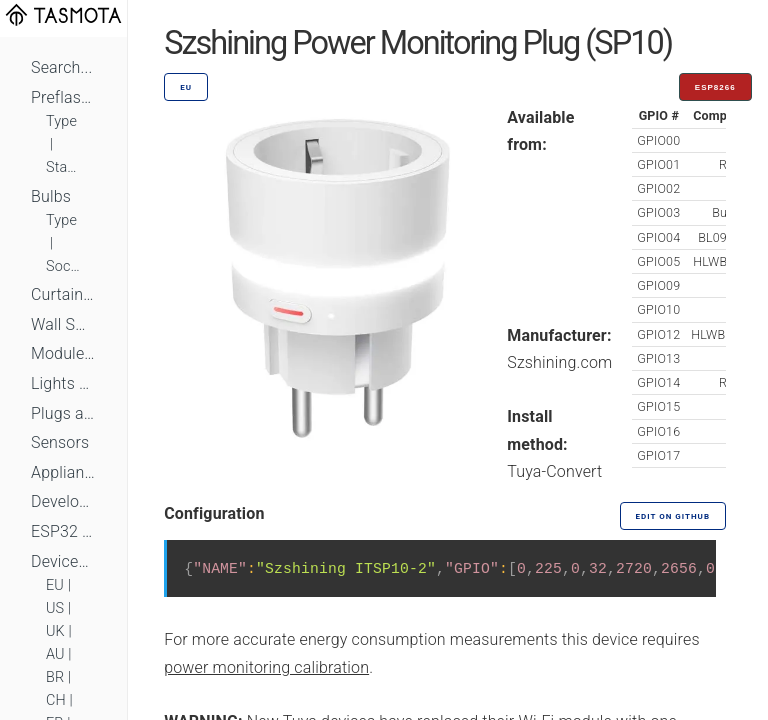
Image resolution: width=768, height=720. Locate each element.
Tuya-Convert (554, 471)
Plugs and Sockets (63, 413)
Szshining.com (559, 362)
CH (56, 700)
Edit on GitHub (673, 516)
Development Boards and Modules (63, 501)
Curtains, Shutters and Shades (63, 294)
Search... (61, 67)
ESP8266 (715, 87)
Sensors (60, 442)
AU (55, 654)
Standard (63, 167)
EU (55, 585)
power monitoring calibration (266, 667)
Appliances (63, 472)
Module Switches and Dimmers (63, 353)
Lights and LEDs (63, 383)
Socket (63, 266)
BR (55, 677)
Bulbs (51, 196)
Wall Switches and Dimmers (63, 324)
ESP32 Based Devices (63, 531)
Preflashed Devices (63, 97)
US (55, 608)
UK (55, 631)
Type (61, 121)
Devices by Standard (63, 561)
